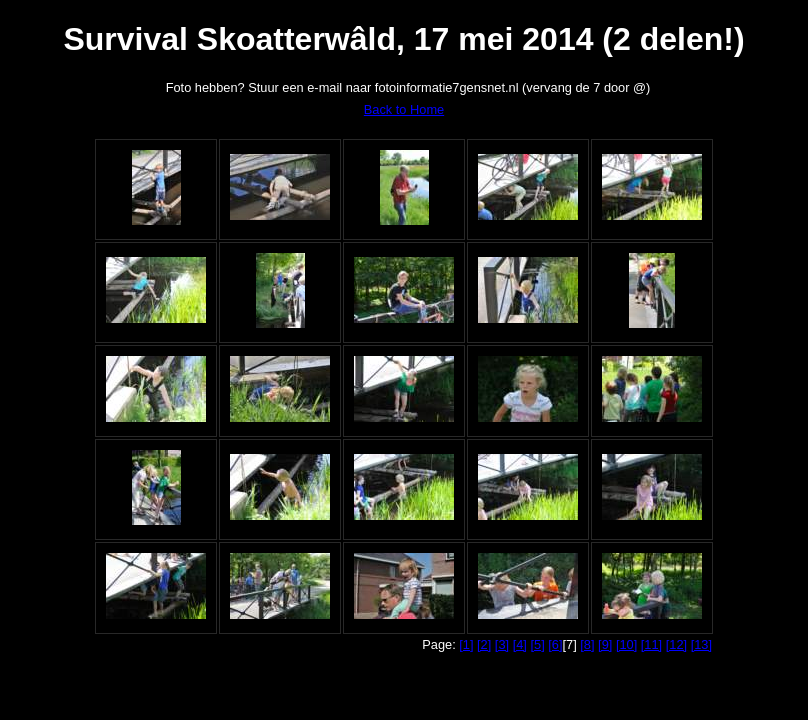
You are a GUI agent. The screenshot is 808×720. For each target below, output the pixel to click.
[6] (555, 644)
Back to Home (404, 109)
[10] (626, 644)
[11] (651, 644)
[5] (537, 644)
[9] (605, 644)
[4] (520, 644)
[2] (484, 644)
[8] (587, 644)
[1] (466, 644)
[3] (502, 644)
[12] (676, 644)
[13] (701, 644)
